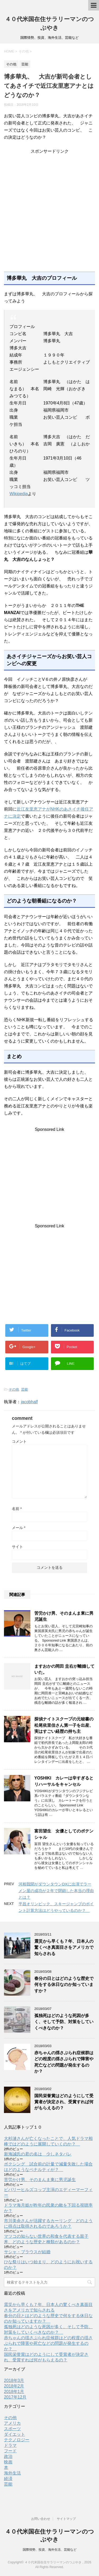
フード (10, 2451)
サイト (17, 1547)
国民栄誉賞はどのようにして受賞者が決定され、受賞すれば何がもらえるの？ (63, 2101)
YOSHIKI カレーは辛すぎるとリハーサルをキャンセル (63, 1781)
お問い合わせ (40, 2519)
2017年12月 (15, 2397)
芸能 (24, 1389)
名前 (17, 1509)
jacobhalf (29, 1402)
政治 (8, 2456)
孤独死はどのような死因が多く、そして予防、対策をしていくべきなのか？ (63, 2021)
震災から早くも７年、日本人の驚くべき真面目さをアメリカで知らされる (63, 1947)
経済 (8, 2478)
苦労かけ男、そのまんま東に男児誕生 (40, 2179)
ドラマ (10, 2445)
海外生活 (12, 2473)
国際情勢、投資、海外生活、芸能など (50, 2549)
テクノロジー (16, 2440)
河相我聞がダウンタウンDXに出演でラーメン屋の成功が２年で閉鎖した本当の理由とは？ (56, 1890)
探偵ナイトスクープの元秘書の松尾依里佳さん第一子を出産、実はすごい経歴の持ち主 (63, 1725)
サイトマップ (66, 2519)
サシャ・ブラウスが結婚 (27, 2252)
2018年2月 (14, 2386)
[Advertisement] (49, 213)
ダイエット (14, 2434)
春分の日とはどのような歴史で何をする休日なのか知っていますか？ (63, 1984)
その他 (14, 1389)
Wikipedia (19, 493)
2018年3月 (14, 2380)
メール (18, 1528)
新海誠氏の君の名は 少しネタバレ (38, 2154)
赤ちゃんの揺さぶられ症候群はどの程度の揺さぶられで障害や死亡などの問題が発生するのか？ (63, 2062)
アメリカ (12, 2423)
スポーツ (12, 2429)
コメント (19, 1441)
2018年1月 (14, 2391)
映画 (8, 2462)
